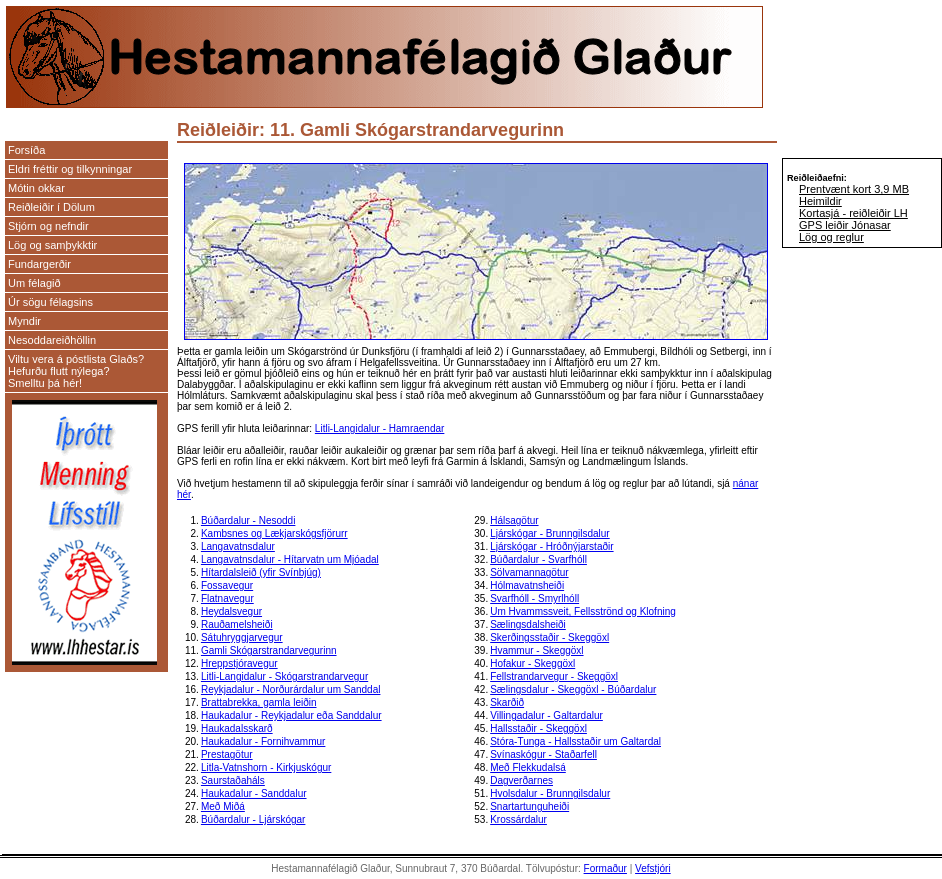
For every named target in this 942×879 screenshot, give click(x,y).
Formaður (605, 868)
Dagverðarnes (521, 780)
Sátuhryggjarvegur (242, 637)
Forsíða (26, 150)
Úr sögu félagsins (50, 302)
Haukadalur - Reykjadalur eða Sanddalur (291, 715)
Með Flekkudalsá (528, 767)
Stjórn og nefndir (48, 226)
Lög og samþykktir (52, 245)
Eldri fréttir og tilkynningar (70, 169)
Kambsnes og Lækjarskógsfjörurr (274, 533)
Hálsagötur (514, 520)
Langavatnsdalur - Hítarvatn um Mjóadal (290, 559)
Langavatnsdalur (238, 546)
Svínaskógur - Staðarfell (543, 754)
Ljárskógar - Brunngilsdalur (550, 533)
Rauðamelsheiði (237, 624)
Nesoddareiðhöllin (52, 340)
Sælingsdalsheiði (528, 624)
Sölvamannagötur (529, 572)
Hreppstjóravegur (239, 663)
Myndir (24, 321)
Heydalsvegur (231, 611)
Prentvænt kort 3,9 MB (854, 189)
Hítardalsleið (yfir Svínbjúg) (261, 572)
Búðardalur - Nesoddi (248, 520)
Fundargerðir (39, 264)
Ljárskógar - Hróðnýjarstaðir (551, 546)
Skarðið (507, 702)
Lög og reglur (831, 237)
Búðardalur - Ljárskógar (253, 819)
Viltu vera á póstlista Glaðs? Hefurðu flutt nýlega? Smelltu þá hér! (76, 371)
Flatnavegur (227, 598)
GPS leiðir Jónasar (845, 225)
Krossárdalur (518, 819)
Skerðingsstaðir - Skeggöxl (549, 637)
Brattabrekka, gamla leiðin (259, 702)
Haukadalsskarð (237, 728)
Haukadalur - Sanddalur (254, 793)
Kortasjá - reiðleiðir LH (853, 213)
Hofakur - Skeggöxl (532, 663)
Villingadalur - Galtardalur (546, 715)
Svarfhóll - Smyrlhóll (534, 598)
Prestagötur (227, 754)
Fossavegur (227, 585)
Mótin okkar (36, 188)
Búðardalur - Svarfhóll (538, 559)
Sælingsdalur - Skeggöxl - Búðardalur (573, 689)
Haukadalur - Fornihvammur (263, 741)
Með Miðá (223, 806)
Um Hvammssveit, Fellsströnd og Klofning (583, 611)
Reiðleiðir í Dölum (51, 207)
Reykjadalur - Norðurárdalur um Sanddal (291, 689)
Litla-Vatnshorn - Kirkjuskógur (266, 767)
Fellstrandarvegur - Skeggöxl (554, 676)
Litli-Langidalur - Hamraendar (380, 428)
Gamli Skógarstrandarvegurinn (269, 650)
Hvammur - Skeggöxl (536, 650)
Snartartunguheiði (529, 806)
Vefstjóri (653, 868)
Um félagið (34, 283)
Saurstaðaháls (233, 780)
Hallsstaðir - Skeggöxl (538, 728)
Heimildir (820, 201)
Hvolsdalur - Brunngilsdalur (550, 793)
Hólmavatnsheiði (527, 585)
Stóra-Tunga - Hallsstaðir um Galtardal (575, 741)
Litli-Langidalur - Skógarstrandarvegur (284, 676)
